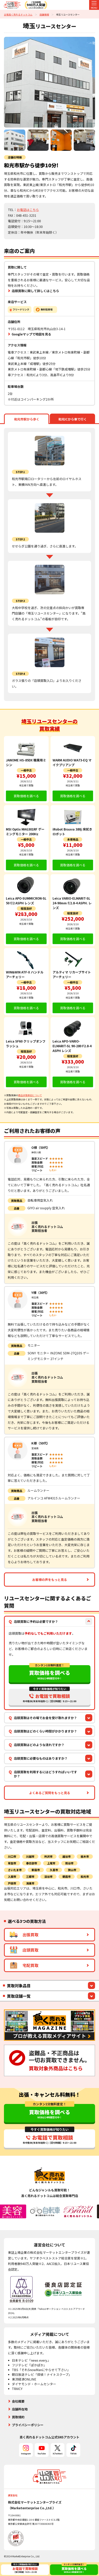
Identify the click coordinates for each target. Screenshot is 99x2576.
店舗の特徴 (15, 157)
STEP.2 (20, 539)
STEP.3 (20, 601)
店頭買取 (24, 1950)
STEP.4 (20, 674)
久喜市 (54, 1870)
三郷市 (30, 1877)
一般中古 (26, 770)
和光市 (85, 1877)
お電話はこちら (28, 209)
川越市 (30, 1856)
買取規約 (18, 2417)
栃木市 (85, 1856)
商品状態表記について (30, 1095)
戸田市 (12, 1883)
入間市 (12, 1877)
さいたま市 (15, 1870)
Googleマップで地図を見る (31, 334)
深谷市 (48, 1877)
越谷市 (66, 1856)
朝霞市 (66, 1877)
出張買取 (24, 1935)
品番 (16, 1208)
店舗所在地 (20, 2409)
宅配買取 (24, 1965)
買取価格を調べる (26, 796)
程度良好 (26, 908)
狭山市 (72, 1870)
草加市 (12, 1863)
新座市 (36, 1870)
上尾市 (51, 1863)
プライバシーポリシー (27, 2424)
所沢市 (48, 1856)
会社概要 (18, 2401)
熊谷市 (69, 1863)
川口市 (12, 1856)
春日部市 (31, 1863)
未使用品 (72, 839)
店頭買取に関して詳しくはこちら (35, 290)
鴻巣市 (30, 1883)
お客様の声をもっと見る (49, 1579)
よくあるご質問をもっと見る (49, 1792)
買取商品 (16, 1201)
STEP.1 (20, 472)
